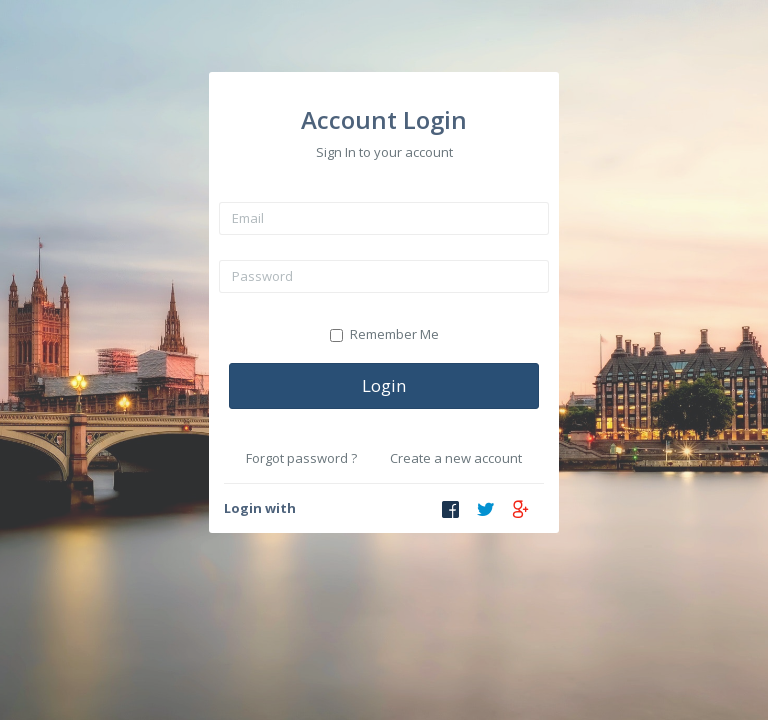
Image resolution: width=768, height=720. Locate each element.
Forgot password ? (301, 458)
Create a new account (456, 458)
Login (384, 385)
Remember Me (384, 334)
